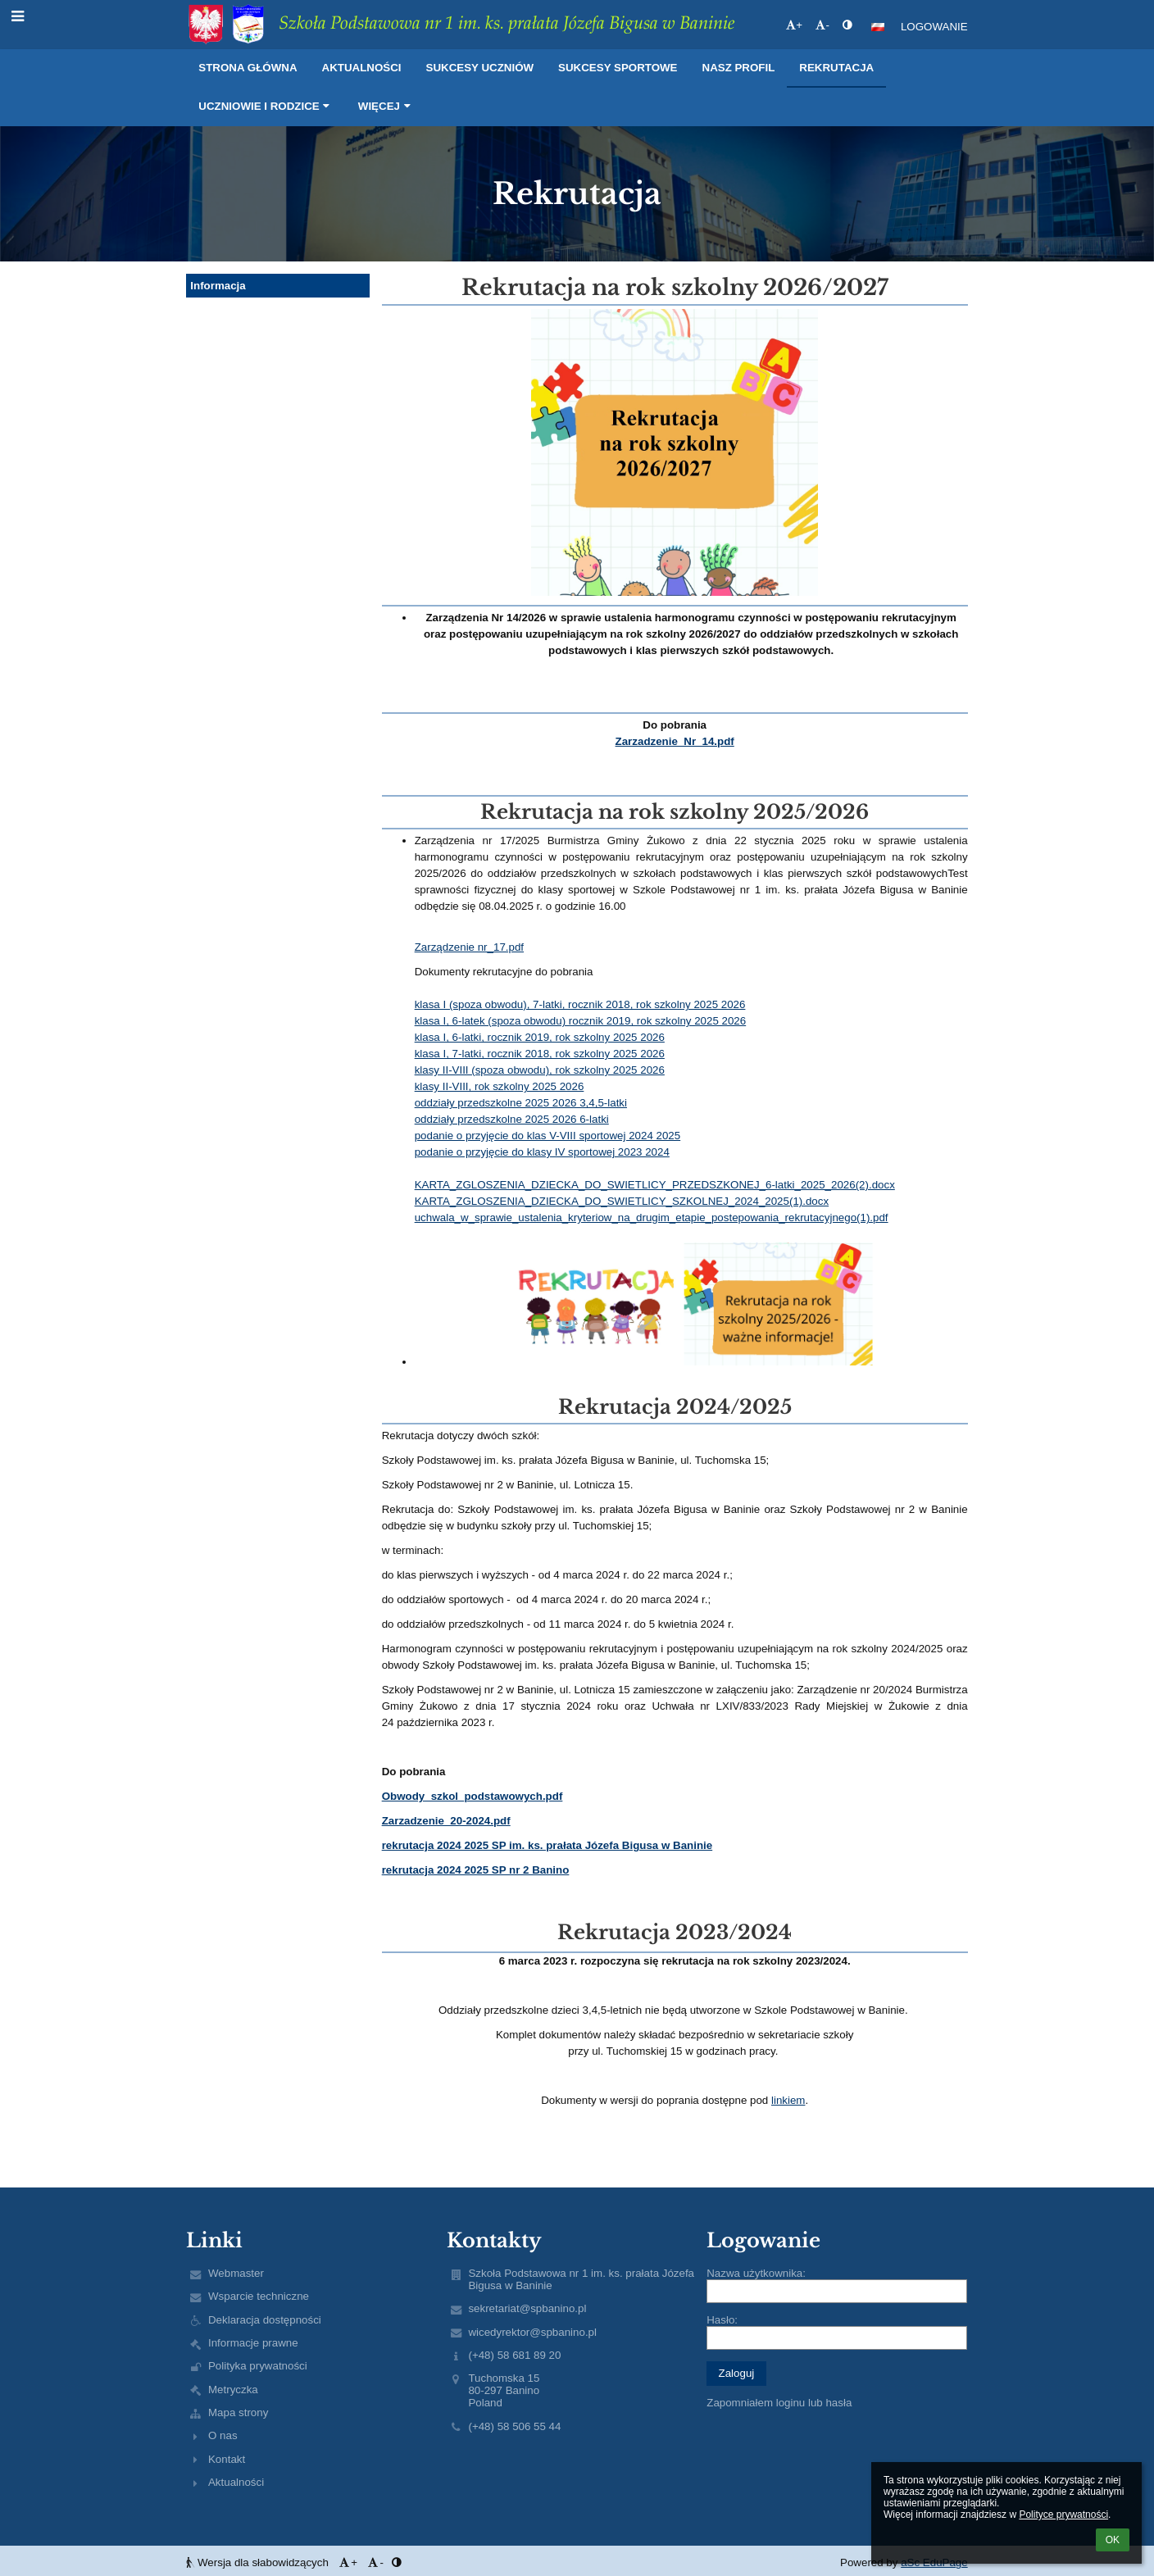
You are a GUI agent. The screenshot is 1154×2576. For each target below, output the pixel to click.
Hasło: (722, 2320)
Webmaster (236, 2273)
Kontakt (226, 2459)
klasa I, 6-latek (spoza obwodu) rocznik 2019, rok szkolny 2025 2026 (581, 1021)
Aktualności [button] (362, 67)
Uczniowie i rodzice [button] (266, 106)
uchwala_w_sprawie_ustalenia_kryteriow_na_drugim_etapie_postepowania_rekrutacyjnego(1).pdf (651, 1217)
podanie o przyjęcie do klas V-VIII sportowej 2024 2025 (548, 1135)
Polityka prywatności (257, 2366)
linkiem (788, 2100)
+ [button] (794, 25)
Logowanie (934, 26)
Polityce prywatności (1063, 2514)
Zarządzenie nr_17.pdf (469, 947)
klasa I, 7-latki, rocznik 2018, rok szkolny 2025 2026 (540, 1053)
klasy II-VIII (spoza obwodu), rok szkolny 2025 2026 (540, 1070)
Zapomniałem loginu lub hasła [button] (779, 2403)
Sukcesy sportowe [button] (617, 67)
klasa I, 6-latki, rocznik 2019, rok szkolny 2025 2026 (540, 1037)
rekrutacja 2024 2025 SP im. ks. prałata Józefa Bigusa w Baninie (547, 1845)
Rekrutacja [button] (836, 67)
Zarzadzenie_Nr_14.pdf (675, 741)
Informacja (217, 285)
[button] (878, 27)
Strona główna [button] (247, 67)
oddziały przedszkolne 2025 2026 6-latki (512, 1119)
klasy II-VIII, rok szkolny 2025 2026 (499, 1086)
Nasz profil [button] (738, 67)
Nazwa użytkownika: (756, 2273)
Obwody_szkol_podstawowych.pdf (472, 1796)
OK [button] (1113, 2540)
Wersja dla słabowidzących (258, 2562)
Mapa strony (238, 2412)
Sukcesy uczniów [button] (480, 67)
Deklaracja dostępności (264, 2320)
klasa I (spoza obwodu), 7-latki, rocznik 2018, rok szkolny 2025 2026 (580, 1004)
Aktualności (236, 2482)
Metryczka (233, 2389)
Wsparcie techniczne (258, 2296)
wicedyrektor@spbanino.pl (532, 2332)
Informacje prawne (253, 2343)
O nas (223, 2435)
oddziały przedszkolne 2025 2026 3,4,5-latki (521, 1103)
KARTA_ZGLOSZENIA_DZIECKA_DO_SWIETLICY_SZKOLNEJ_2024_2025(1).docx (622, 1201)
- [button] (822, 25)
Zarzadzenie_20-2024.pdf (446, 1821)
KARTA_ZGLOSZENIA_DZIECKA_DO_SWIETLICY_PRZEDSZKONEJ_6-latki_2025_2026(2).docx (655, 1185)
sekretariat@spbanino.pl (527, 2308)
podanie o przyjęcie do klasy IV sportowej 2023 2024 (542, 1152)
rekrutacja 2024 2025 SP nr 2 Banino (476, 1870)
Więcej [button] (386, 106)
